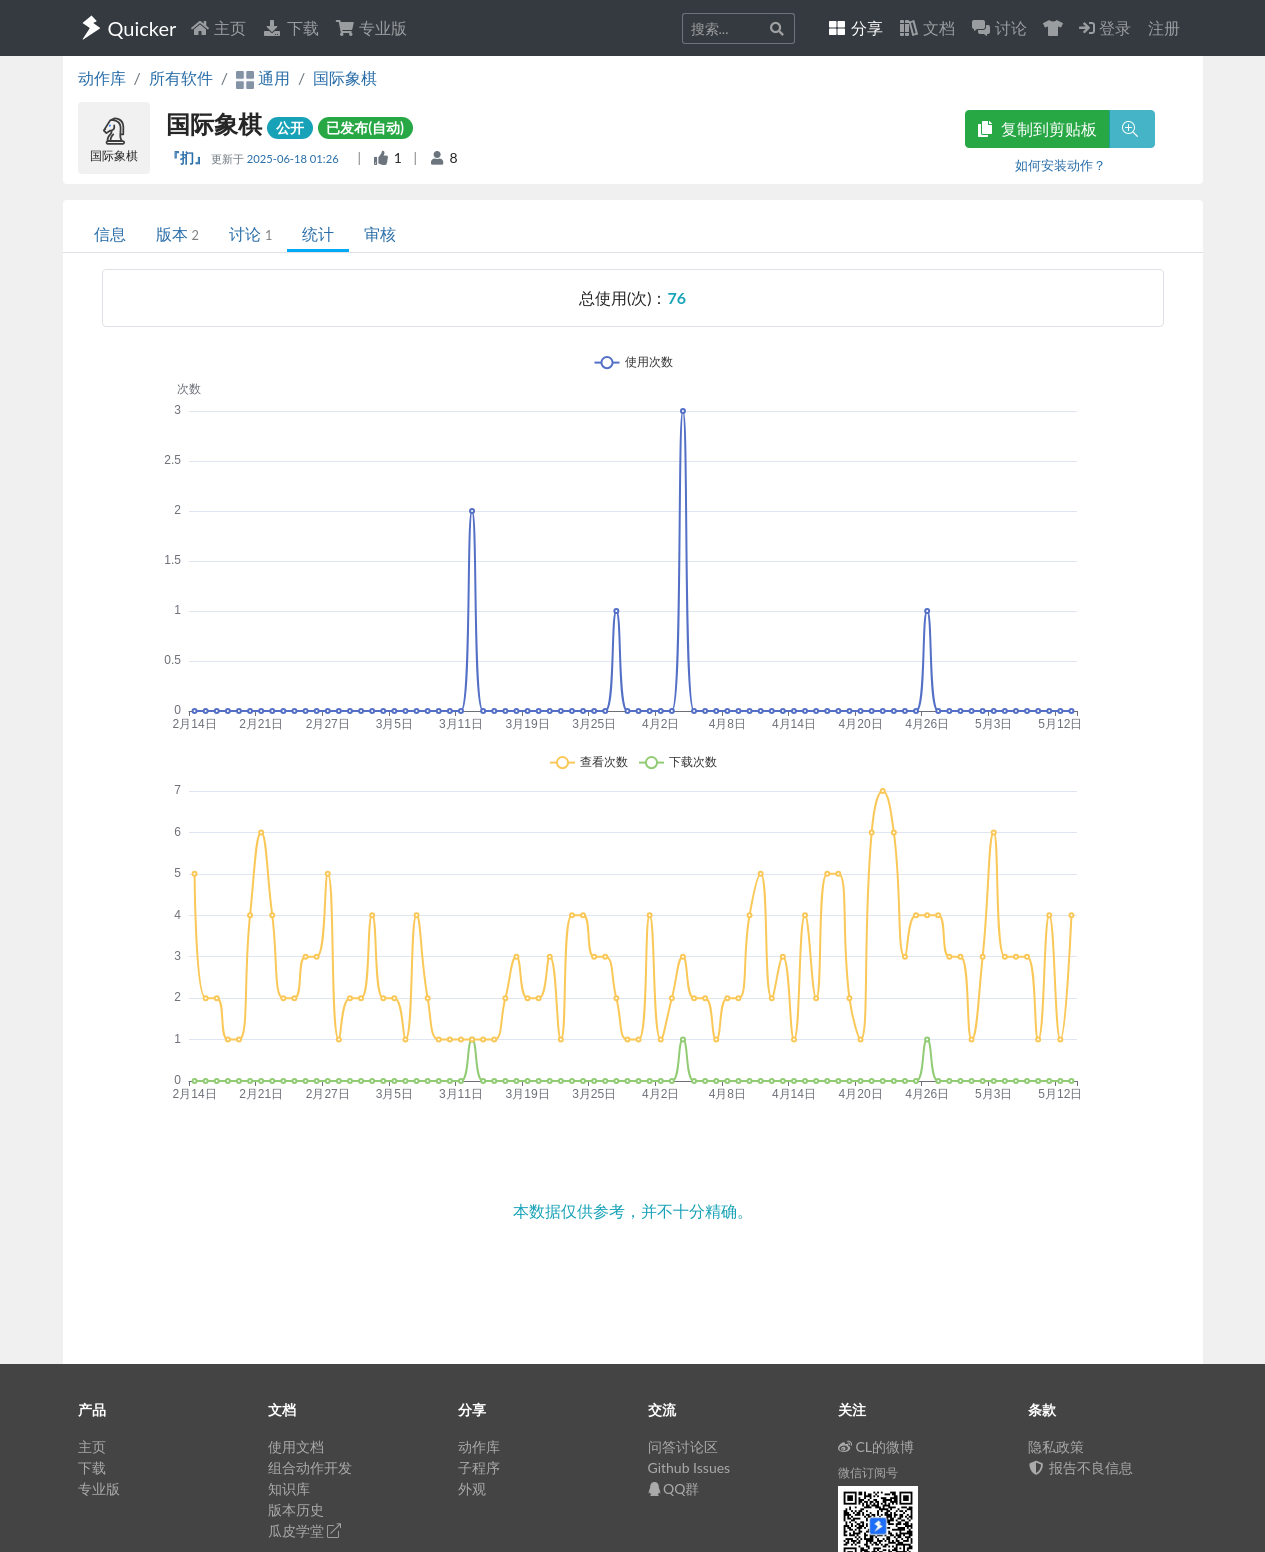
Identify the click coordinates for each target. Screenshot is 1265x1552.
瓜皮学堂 (305, 1530)
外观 (472, 1488)
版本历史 (296, 1509)
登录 (1105, 27)
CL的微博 (876, 1446)
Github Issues (689, 1467)
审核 (380, 233)
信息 (110, 233)
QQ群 (674, 1488)
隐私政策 (1056, 1446)
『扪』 (188, 157)
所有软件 (181, 77)
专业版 (371, 27)
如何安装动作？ (1060, 165)
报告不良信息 (1081, 1467)
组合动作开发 (310, 1467)
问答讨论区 (683, 1446)
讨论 (250, 233)
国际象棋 (345, 77)
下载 (290, 27)
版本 (177, 233)
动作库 (102, 77)
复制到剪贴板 (1037, 128)
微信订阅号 (868, 1472)
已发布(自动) (365, 127)
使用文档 (296, 1446)
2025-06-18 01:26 (294, 158)
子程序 (479, 1467)
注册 (1164, 27)
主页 (218, 27)
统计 (318, 233)
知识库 (289, 1488)
